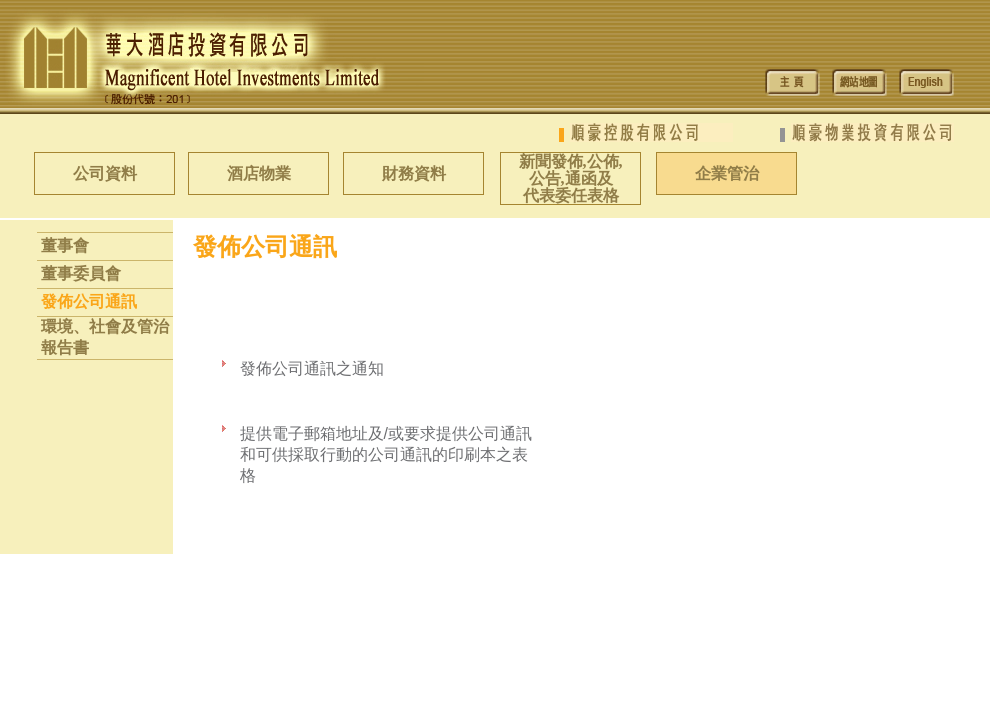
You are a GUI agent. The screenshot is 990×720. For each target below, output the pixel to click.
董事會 (65, 245)
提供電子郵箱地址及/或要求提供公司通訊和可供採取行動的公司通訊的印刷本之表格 (386, 454)
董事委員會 (81, 273)
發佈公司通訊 (89, 301)
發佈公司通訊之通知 (312, 368)
